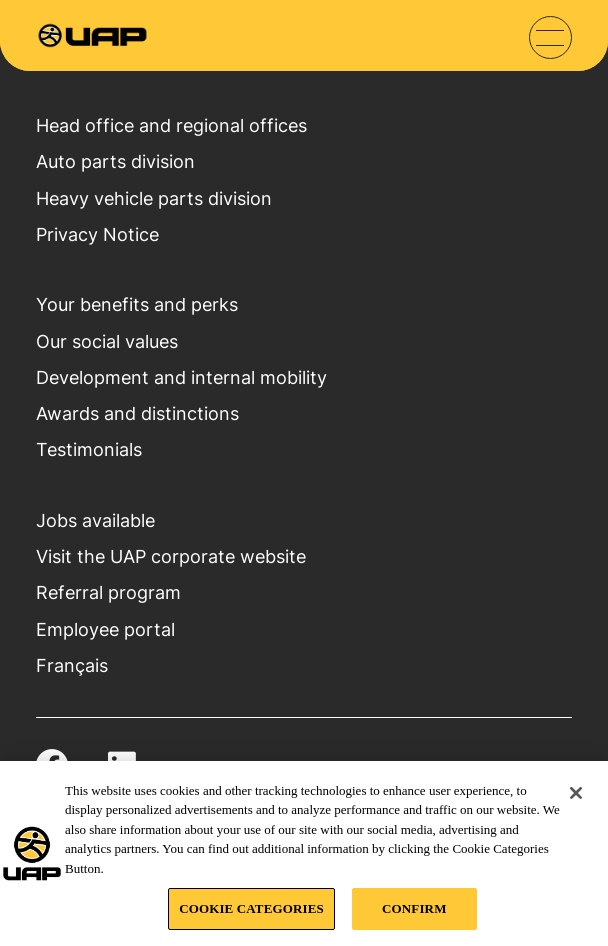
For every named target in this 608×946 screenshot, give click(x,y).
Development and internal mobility (181, 377)
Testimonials (89, 449)
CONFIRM (414, 908)
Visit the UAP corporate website (171, 556)
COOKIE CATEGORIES (251, 908)
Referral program (108, 592)
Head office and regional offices (171, 125)
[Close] (576, 793)
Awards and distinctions (137, 413)
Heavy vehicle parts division (154, 198)
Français (72, 665)
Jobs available (95, 520)
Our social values (107, 341)
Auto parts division (115, 161)
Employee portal (105, 629)
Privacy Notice (97, 234)
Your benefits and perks (137, 304)
